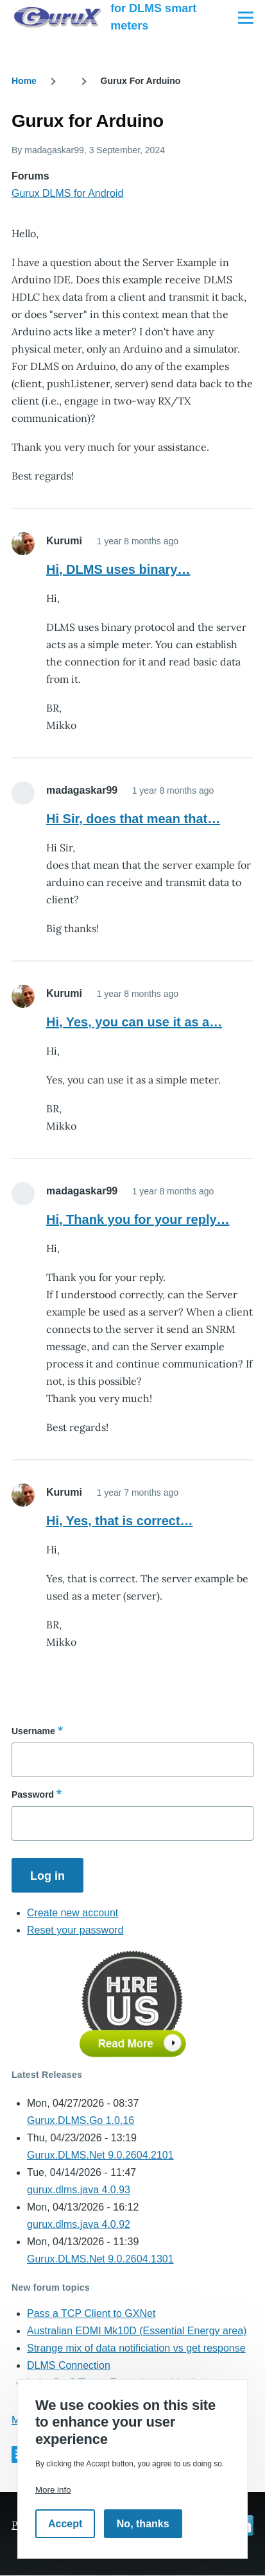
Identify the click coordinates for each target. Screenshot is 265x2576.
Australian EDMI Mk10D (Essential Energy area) (136, 2330)
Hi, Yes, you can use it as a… (134, 1022)
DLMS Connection (68, 2365)
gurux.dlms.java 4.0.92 (78, 2224)
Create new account (72, 1912)
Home (24, 81)
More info (53, 2490)
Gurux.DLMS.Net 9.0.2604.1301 (100, 2259)
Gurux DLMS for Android (67, 193)
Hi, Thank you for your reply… (138, 1219)
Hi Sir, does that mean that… (133, 819)
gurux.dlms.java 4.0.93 (78, 2189)
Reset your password (75, 1930)
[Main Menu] (245, 17)
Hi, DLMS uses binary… (118, 569)
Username (33, 1731)
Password (33, 1794)
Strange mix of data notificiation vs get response (136, 2348)
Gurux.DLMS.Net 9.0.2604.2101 (100, 2155)
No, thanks (143, 2523)
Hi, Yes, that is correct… (119, 1521)
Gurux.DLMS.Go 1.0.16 (80, 2120)
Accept (65, 2523)
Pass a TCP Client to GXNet (91, 2313)
